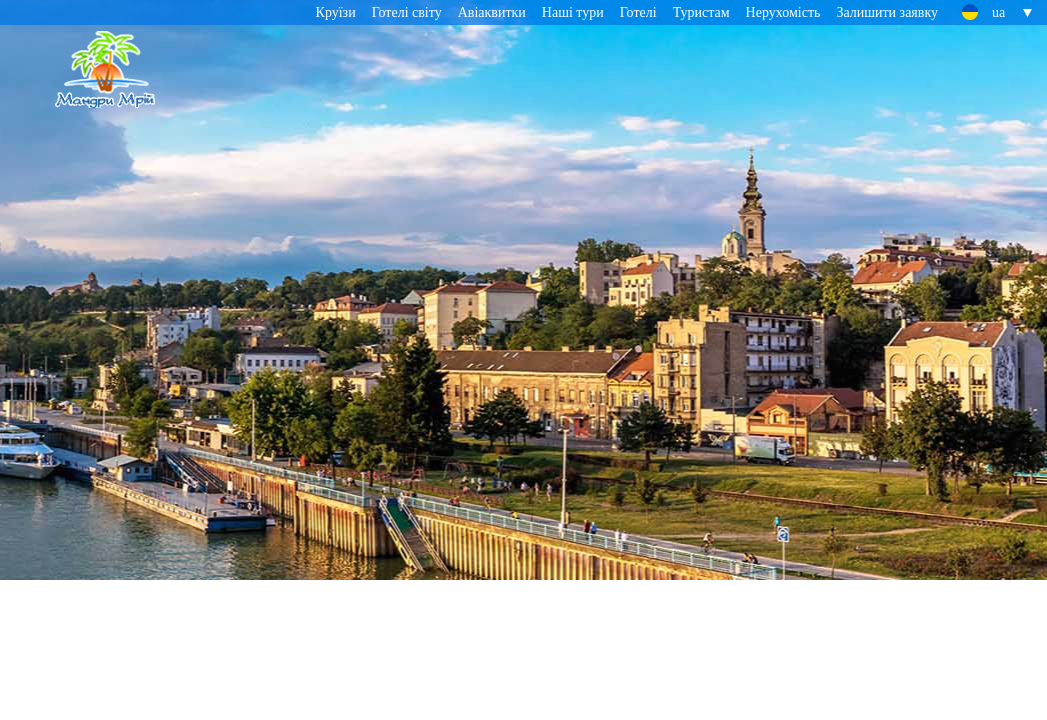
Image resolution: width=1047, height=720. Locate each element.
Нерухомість (783, 12)
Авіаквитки (492, 12)
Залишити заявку (887, 12)
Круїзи (336, 12)
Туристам (701, 12)
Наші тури (573, 12)
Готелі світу (407, 12)
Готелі (638, 12)
